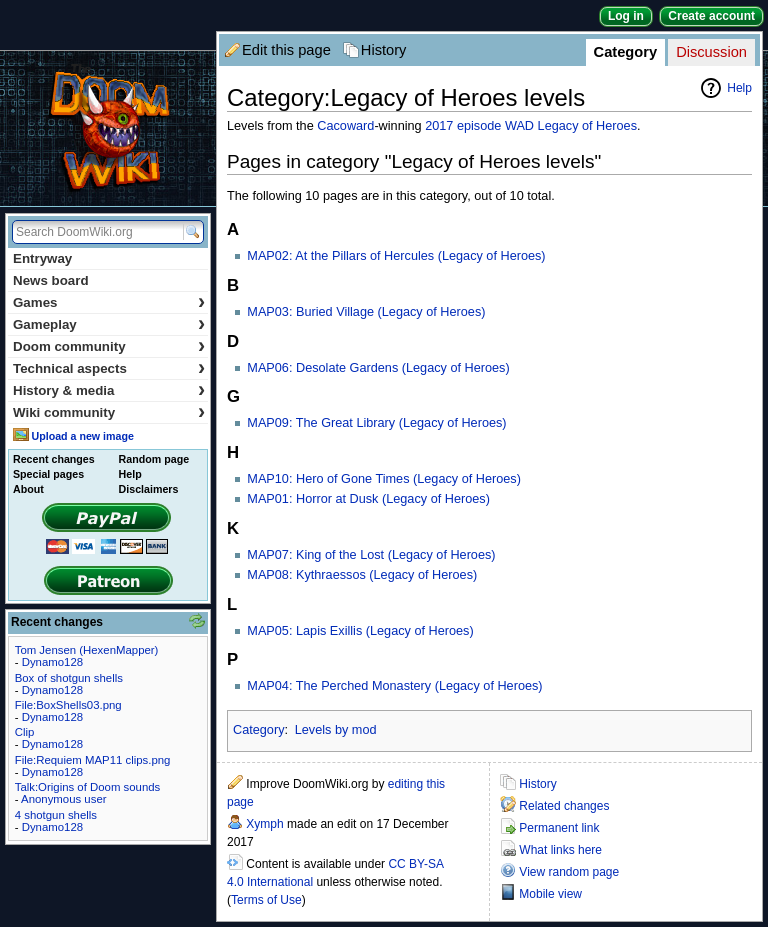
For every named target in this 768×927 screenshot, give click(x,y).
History (384, 50)
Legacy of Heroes (587, 126)
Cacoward (345, 126)
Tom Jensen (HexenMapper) (87, 650)
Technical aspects (109, 368)
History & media (109, 390)
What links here (560, 850)
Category (626, 52)
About (28, 489)
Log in (626, 16)
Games (109, 302)
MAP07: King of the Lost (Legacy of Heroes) (371, 555)
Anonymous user (63, 799)
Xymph (264, 824)
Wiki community (109, 412)
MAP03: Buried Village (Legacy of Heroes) (366, 312)
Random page (154, 459)
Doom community (109, 346)
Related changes (564, 806)
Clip (25, 732)
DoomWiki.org (108, 128)
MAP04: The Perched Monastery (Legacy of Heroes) (394, 686)
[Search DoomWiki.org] (95, 232)
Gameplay (109, 324)
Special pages (48, 474)
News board (51, 280)
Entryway (42, 258)
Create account (711, 16)
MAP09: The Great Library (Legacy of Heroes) (376, 423)
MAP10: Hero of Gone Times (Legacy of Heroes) (384, 479)
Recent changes (54, 459)
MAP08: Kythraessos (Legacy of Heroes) (362, 575)
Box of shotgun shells (69, 678)
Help (739, 88)
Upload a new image (82, 436)
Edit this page (286, 50)
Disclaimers (149, 489)
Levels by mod (336, 730)
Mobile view (550, 894)
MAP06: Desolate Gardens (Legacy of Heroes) (378, 368)
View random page (569, 872)
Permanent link (559, 828)
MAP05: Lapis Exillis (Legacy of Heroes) (360, 631)
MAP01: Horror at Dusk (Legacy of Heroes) (368, 499)
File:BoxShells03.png (68, 705)
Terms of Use (266, 900)
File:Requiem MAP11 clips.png (93, 760)
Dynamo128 (52, 662)
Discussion (711, 52)
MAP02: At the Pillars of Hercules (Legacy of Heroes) (396, 256)
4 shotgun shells (56, 815)
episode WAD (495, 126)
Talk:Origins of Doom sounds (88, 787)
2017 (439, 126)
